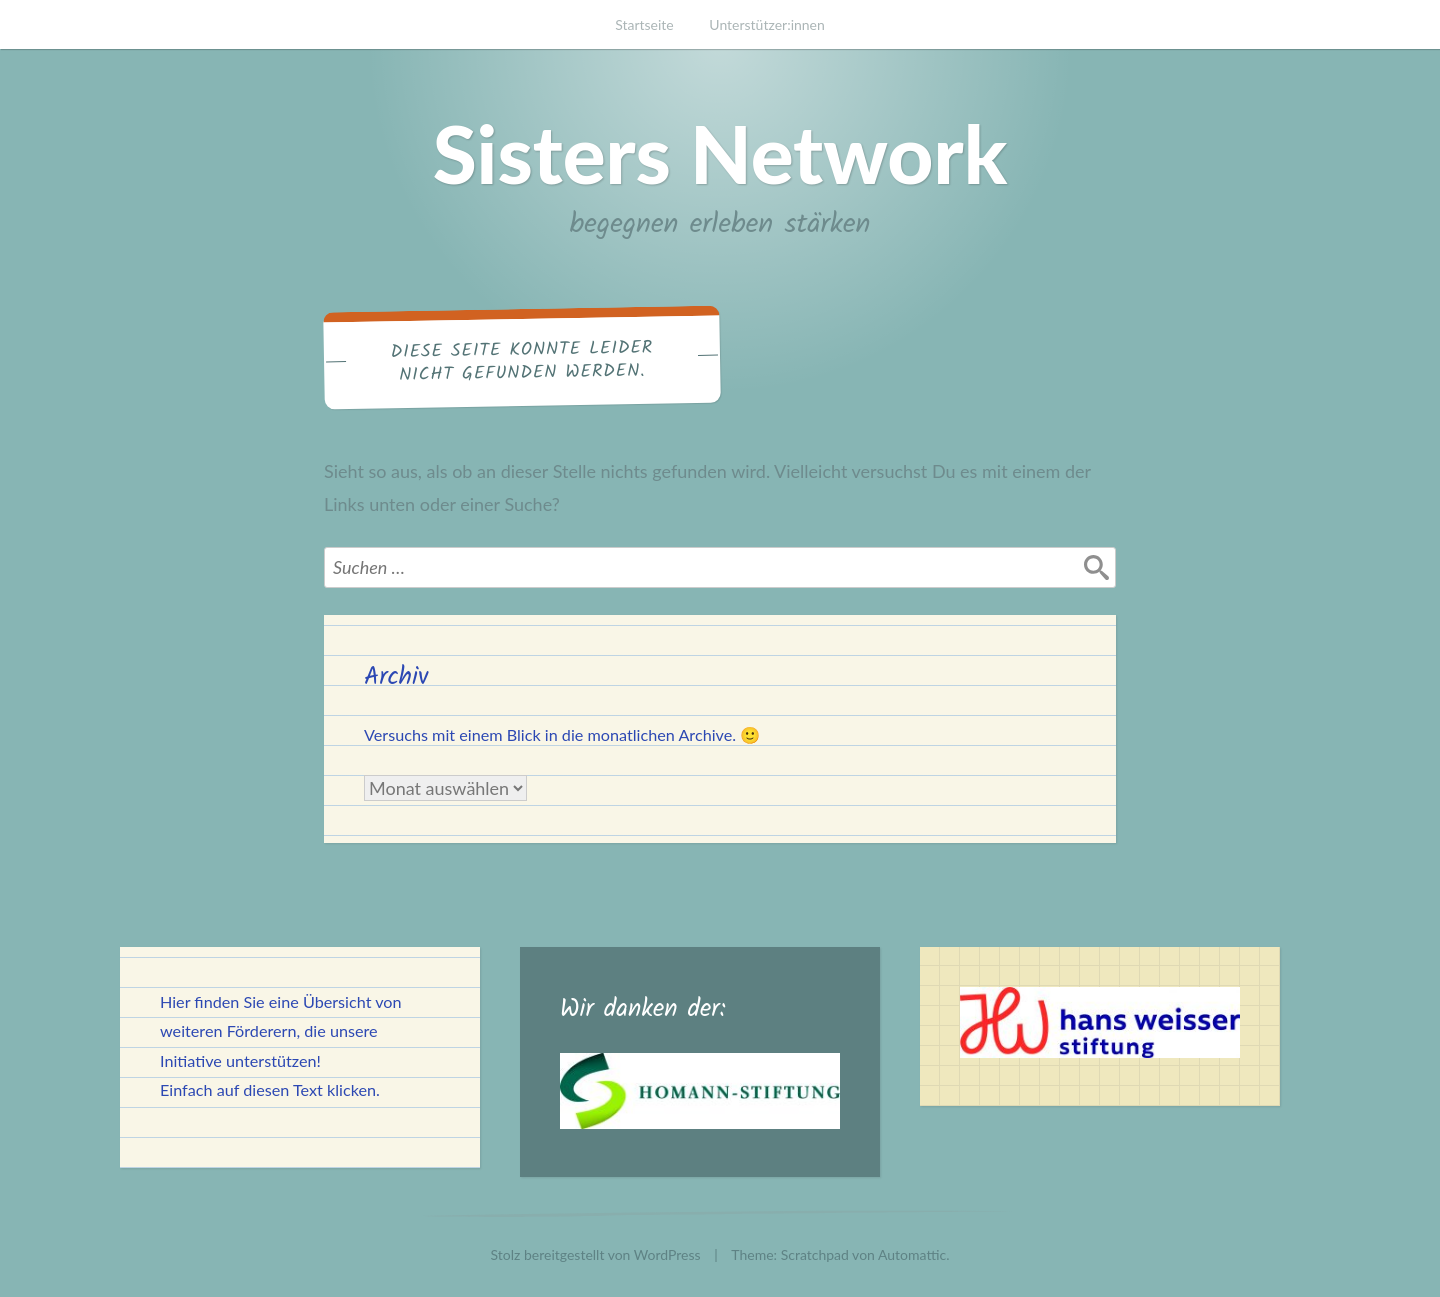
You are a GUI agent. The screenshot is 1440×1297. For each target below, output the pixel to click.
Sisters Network (720, 153)
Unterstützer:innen (767, 24)
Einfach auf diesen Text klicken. (270, 1089)
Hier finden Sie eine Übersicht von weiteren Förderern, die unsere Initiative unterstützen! (281, 1030)
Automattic (912, 1254)
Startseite (644, 24)
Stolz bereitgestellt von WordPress (596, 1254)
